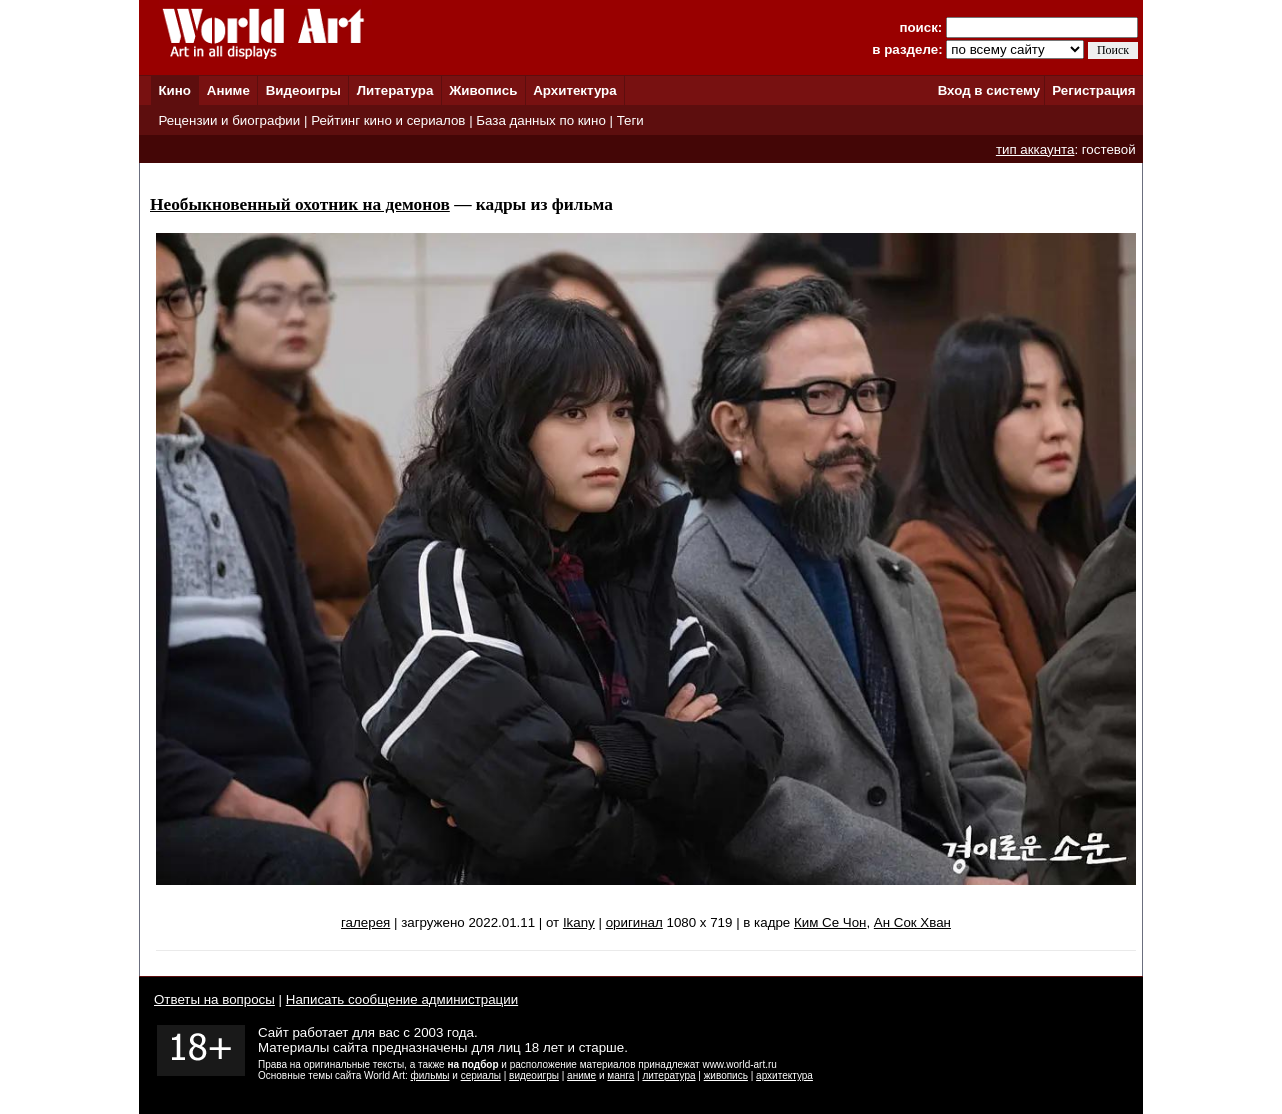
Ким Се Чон (830, 922)
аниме (581, 1075)
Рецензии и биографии (229, 120)
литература (668, 1075)
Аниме (228, 90)
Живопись (483, 90)
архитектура (784, 1075)
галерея (365, 922)
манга (620, 1075)
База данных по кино (540, 120)
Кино (174, 90)
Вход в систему (989, 90)
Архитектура (574, 90)
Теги (630, 120)
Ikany (579, 922)
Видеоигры (303, 90)
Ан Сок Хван (912, 922)
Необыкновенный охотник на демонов (300, 204)
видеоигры (534, 1075)
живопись (726, 1075)
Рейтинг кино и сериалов (388, 120)
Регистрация (1093, 90)
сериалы (481, 1075)
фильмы (430, 1075)
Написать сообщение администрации (402, 999)
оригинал (634, 922)
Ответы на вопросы (214, 999)
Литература (395, 90)
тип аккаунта (1035, 149)
